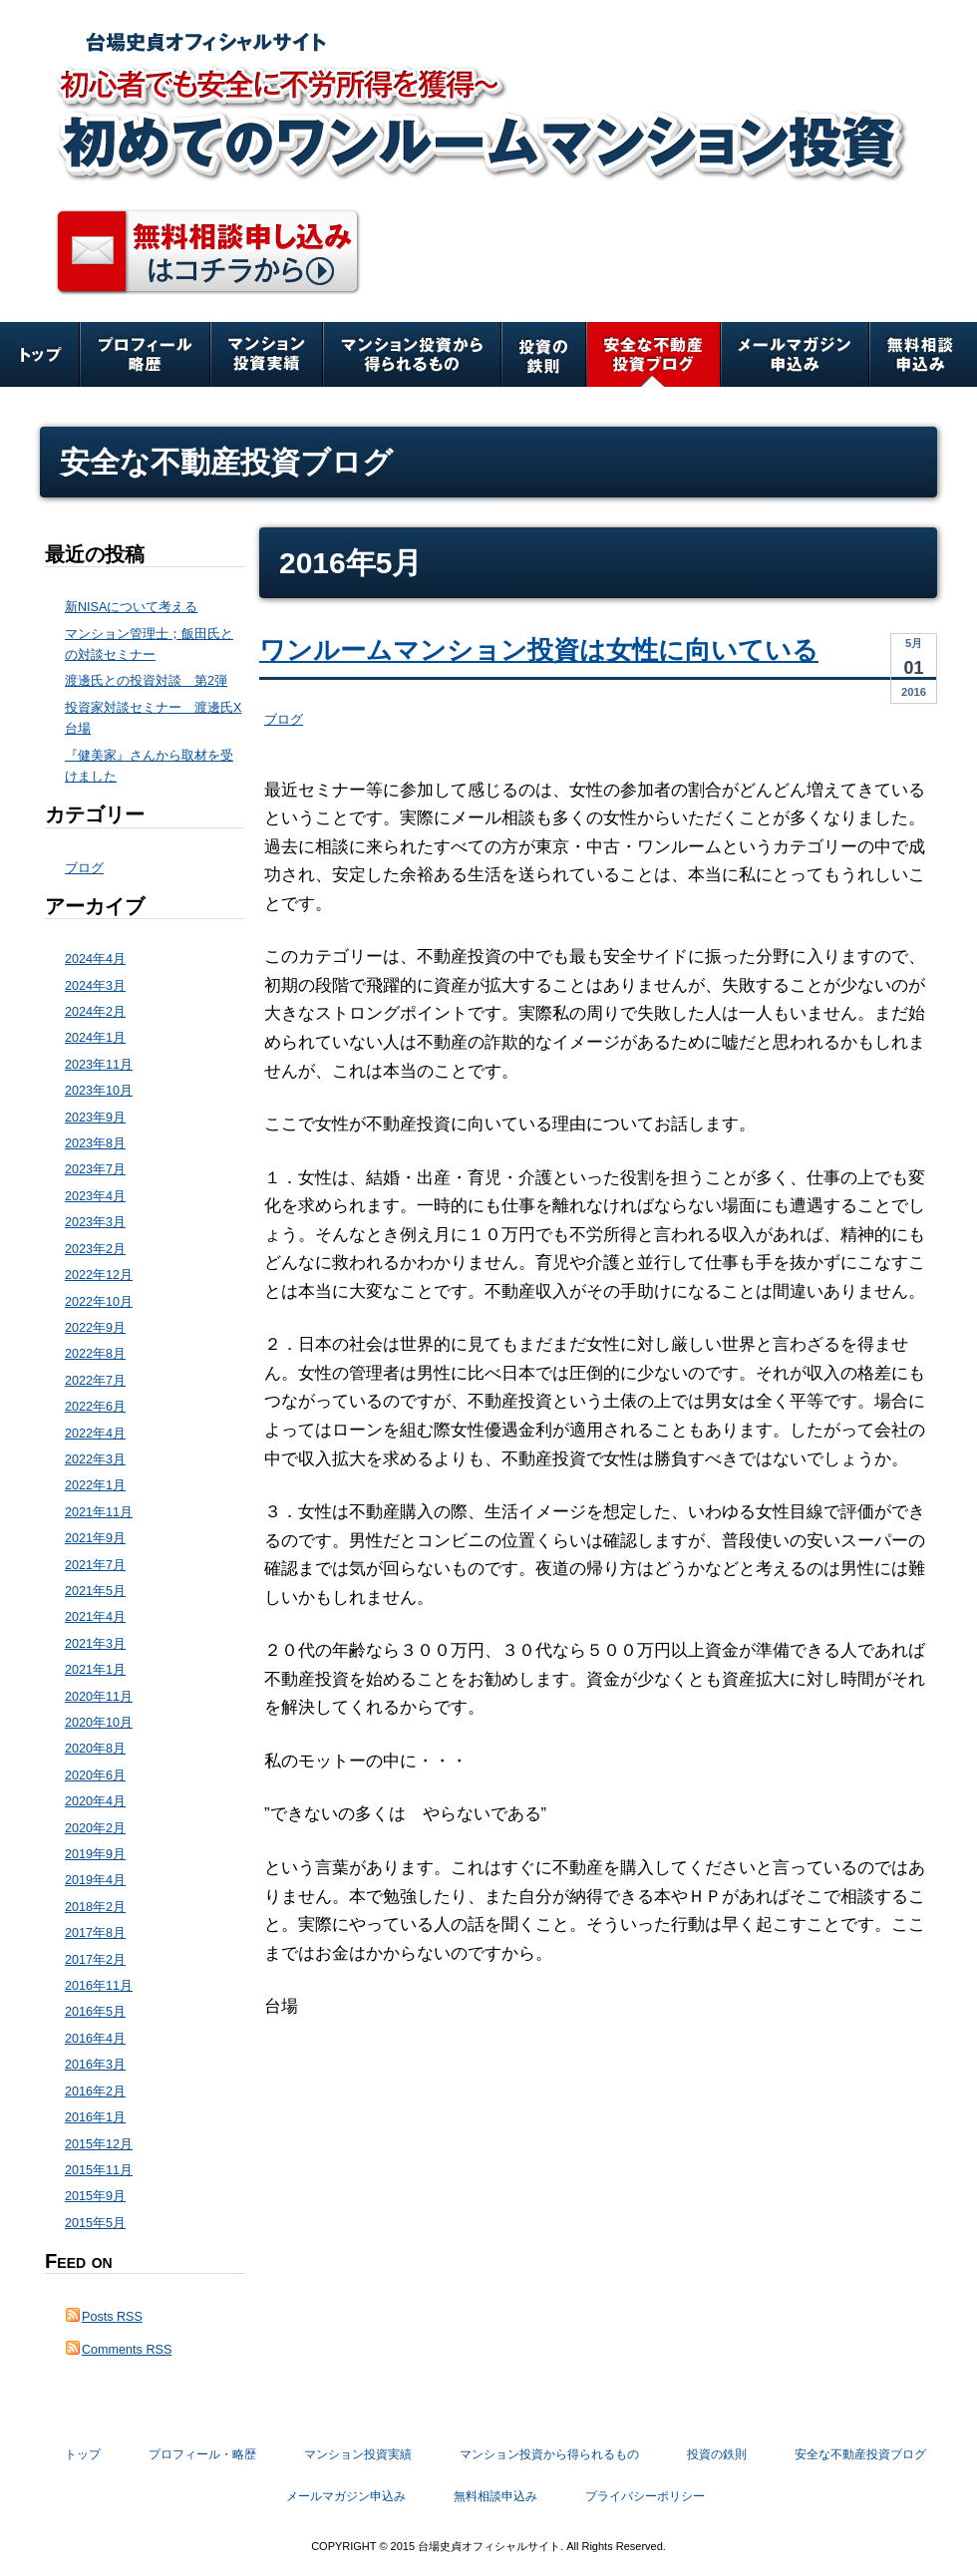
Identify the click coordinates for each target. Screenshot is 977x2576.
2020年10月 (99, 1723)
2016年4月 (95, 2039)
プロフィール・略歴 (145, 354)
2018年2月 (95, 1907)
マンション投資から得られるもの (412, 354)
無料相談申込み (923, 354)
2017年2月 (95, 1960)
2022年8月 (95, 1354)
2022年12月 (99, 1275)
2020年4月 (95, 1801)
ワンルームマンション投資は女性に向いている (538, 650)
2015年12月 (99, 2144)
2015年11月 (99, 2170)
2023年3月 (95, 1222)
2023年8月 (95, 1143)
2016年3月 (95, 2065)
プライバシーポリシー (645, 2496)
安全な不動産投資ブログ (653, 354)
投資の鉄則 (543, 354)
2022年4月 (95, 1434)
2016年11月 (99, 1986)
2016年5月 (95, 2012)
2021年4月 (95, 1617)
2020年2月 (95, 1828)
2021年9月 (95, 1538)
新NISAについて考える (131, 607)
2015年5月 (95, 2223)
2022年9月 (95, 1328)
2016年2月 (95, 2091)
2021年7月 (95, 1565)
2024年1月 (95, 1038)
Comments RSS (126, 2350)
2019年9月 (95, 1854)
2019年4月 (95, 1880)
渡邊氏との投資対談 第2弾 (146, 681)
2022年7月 (95, 1381)
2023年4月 (95, 1196)
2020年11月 (99, 1697)
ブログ (283, 720)
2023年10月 (99, 1091)
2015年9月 (95, 2196)
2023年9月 (95, 1118)
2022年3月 (95, 1459)
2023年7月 (95, 1169)
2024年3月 (95, 986)
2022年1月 (95, 1485)
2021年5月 (95, 1591)
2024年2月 (95, 1012)
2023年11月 (99, 1065)
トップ (40, 354)
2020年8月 (95, 1749)
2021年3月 (95, 1644)
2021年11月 (99, 1512)
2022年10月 (99, 1302)
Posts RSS (112, 2317)
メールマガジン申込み (795, 354)
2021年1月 (95, 1670)
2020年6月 (95, 1775)
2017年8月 (95, 1933)
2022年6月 (95, 1407)
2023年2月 (95, 1249)
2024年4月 (95, 959)
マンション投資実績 (266, 354)
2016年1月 (95, 2117)
